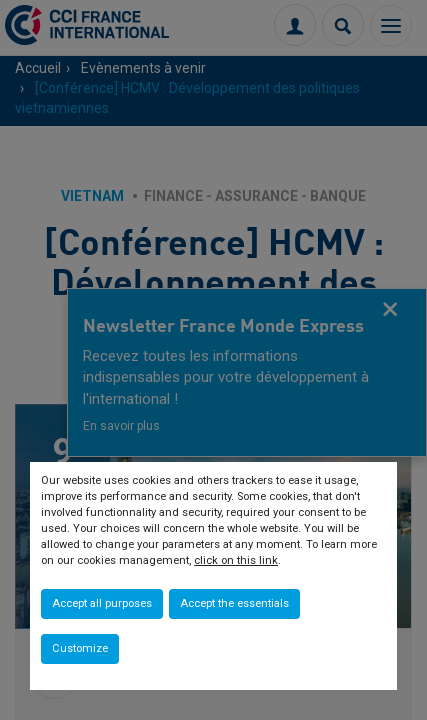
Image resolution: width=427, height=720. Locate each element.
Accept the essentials (234, 603)
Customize (80, 648)
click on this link (236, 560)
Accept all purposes (102, 603)
